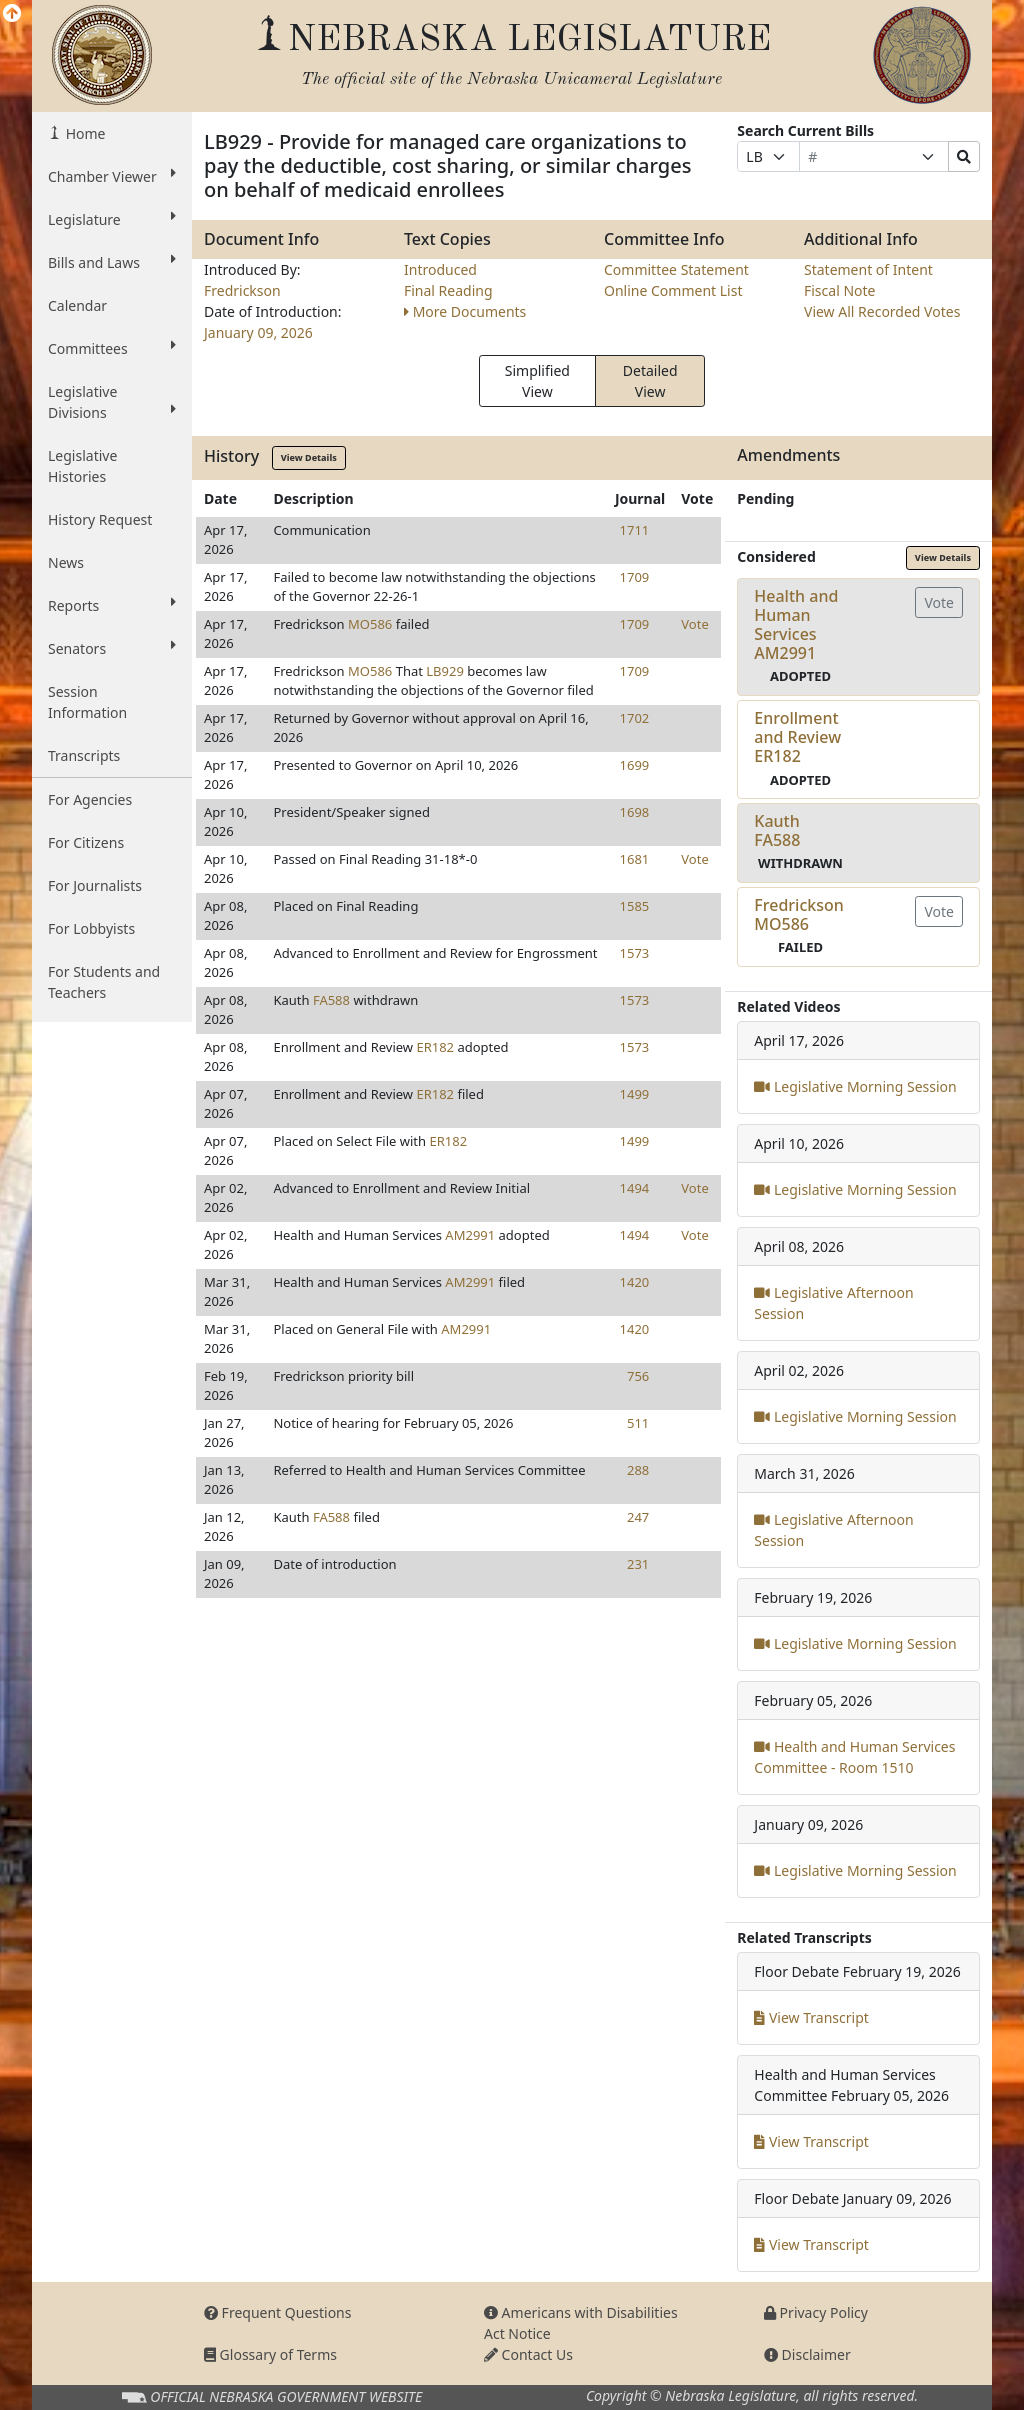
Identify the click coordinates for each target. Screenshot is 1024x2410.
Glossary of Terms (270, 2354)
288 (638, 1470)
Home (83, 133)
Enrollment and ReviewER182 (797, 737)
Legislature (112, 219)
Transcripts (84, 755)
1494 (635, 1188)
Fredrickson (242, 290)
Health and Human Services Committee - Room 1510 (854, 1757)
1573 (635, 953)
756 (638, 1376)
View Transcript (811, 2017)
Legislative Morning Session (855, 1086)
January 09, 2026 (258, 332)
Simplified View (537, 381)
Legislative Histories (82, 466)
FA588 (331, 1000)
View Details (309, 457)
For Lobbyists (91, 928)
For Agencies (90, 799)
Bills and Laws (112, 262)
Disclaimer (807, 2354)
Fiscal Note (839, 290)
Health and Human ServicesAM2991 (796, 625)
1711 (635, 530)
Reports (112, 605)
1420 (635, 1282)
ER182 (435, 1047)
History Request (100, 519)
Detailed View (650, 381)
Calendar (77, 305)
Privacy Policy (816, 2312)
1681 (635, 859)
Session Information (87, 702)
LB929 (445, 671)
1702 (635, 718)
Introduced (440, 269)
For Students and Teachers (104, 982)
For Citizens (86, 842)
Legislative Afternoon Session (833, 1303)
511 (638, 1423)
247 (638, 1517)
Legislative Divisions (112, 402)
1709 (635, 577)
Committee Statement (676, 269)
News (66, 562)
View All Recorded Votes (882, 311)
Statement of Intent (868, 269)
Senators (112, 648)
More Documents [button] (465, 311)
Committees (112, 348)
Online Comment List (673, 290)
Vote (694, 624)
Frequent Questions (278, 2312)
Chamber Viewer (112, 176)
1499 (635, 1094)
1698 (635, 812)
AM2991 (470, 1235)
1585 (635, 906)
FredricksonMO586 (798, 914)
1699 (635, 765)
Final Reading (448, 290)
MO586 (370, 624)
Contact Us (528, 2354)
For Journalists (95, 885)
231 (638, 1564)
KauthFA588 (777, 830)
